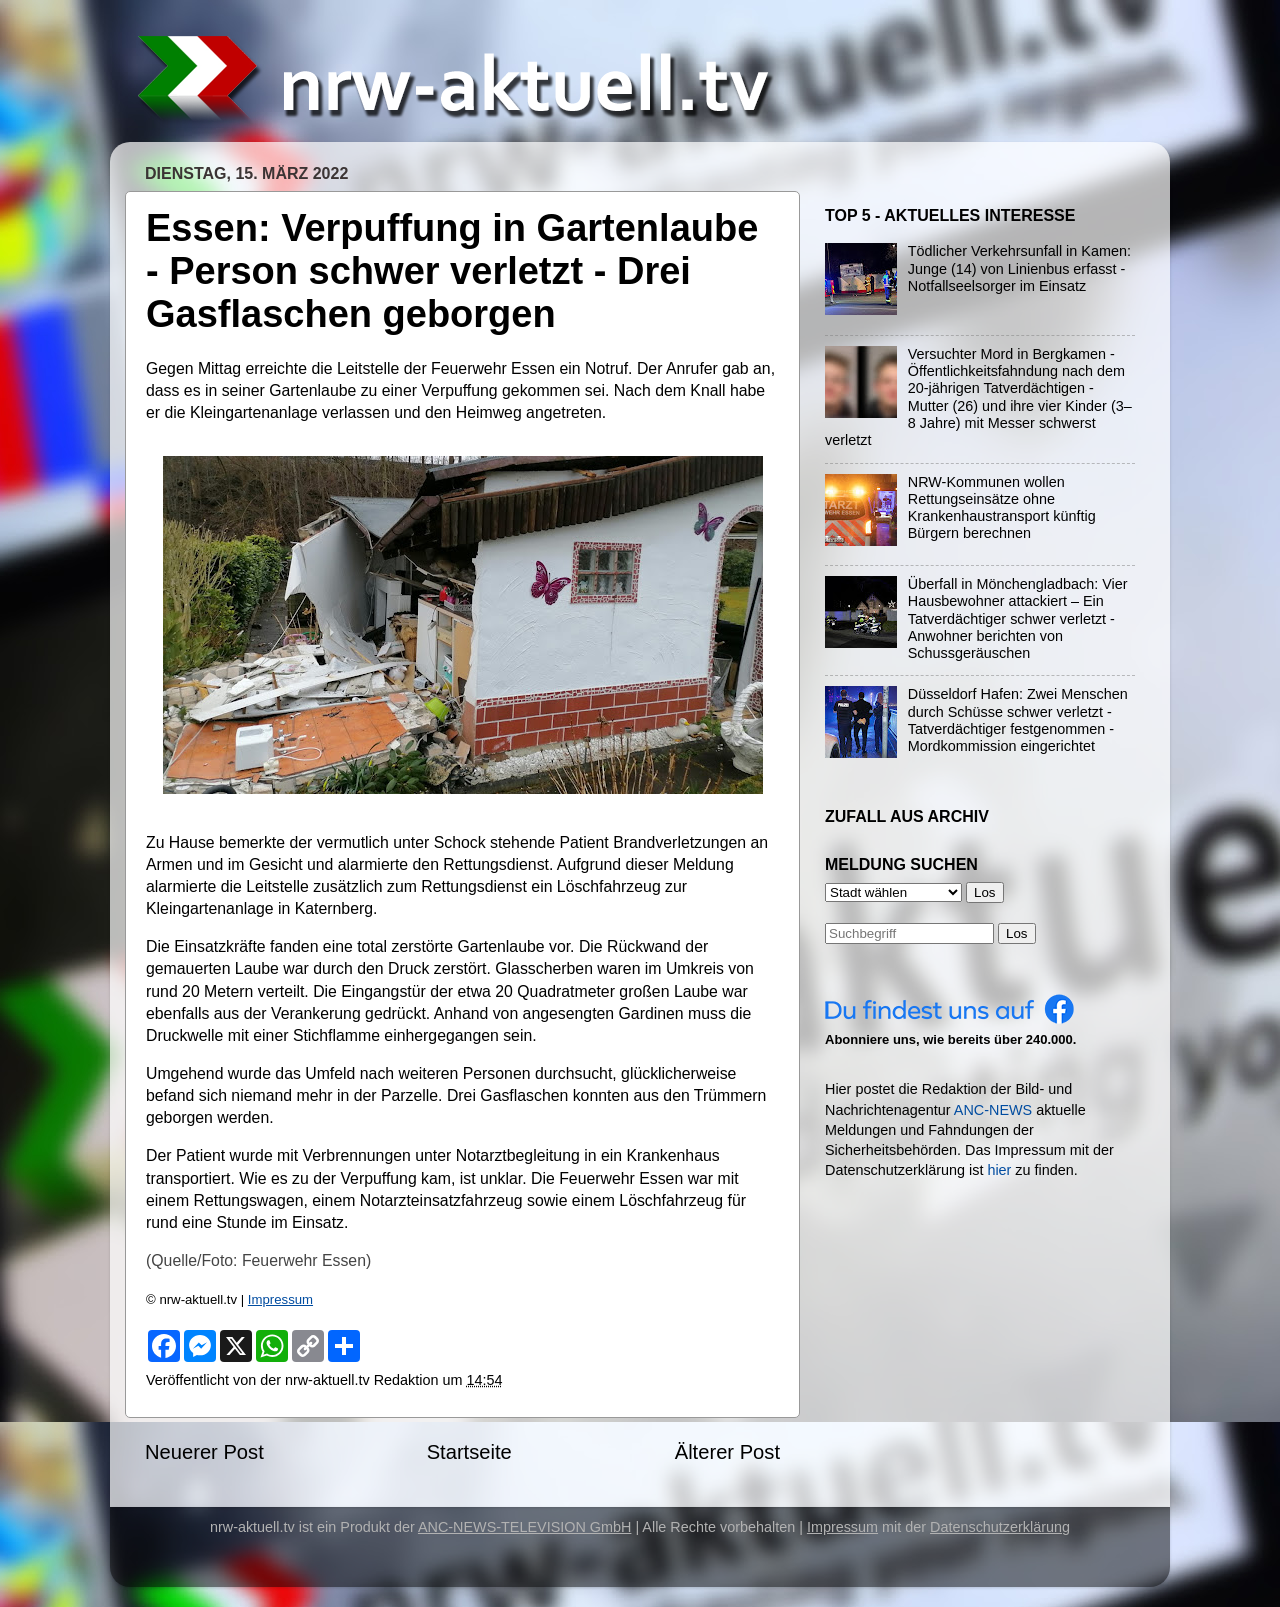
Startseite (469, 1452)
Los (1017, 933)
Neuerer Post (204, 1452)
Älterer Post (727, 1452)
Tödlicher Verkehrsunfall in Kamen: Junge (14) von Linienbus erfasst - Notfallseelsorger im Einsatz (1019, 268)
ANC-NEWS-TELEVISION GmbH (525, 1527)
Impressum (280, 1299)
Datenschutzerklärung (1000, 1527)
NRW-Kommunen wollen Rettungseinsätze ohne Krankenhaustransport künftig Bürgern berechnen (1002, 508)
